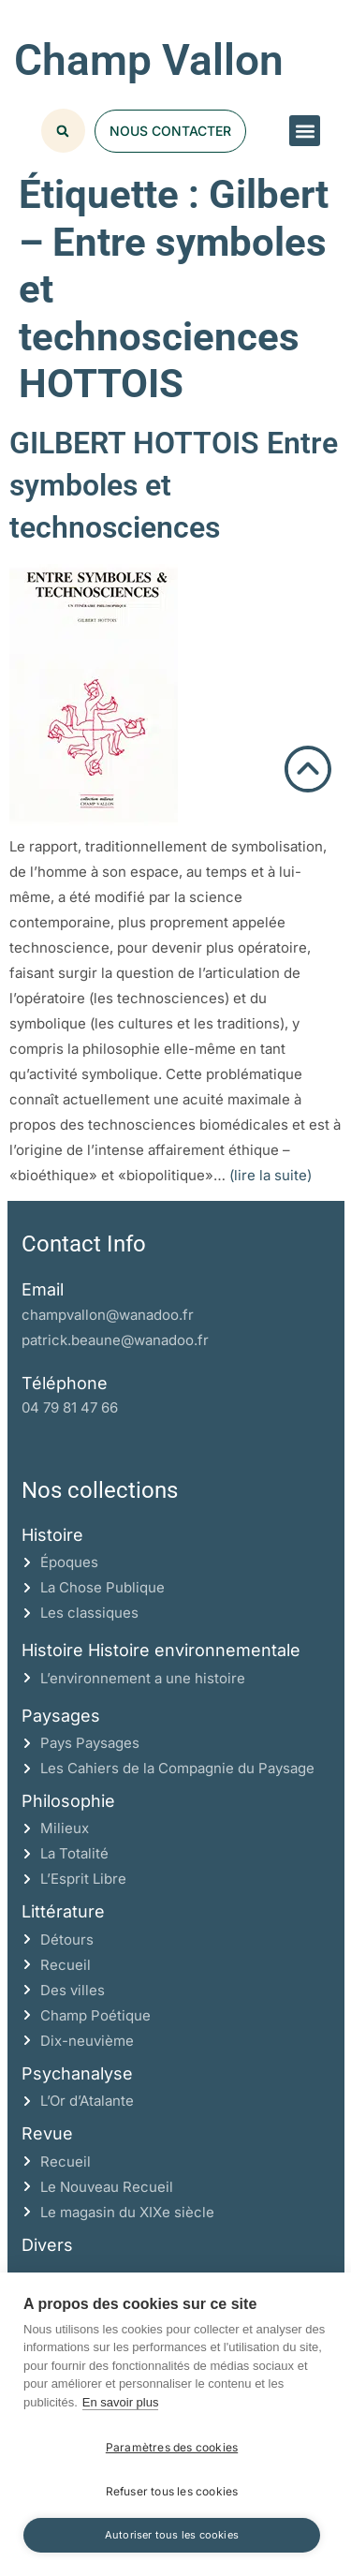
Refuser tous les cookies (172, 2491)
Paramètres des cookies (172, 2447)
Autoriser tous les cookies (172, 2534)
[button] (304, 130)
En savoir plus (120, 2402)
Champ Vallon (149, 60)
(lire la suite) (270, 1175)
